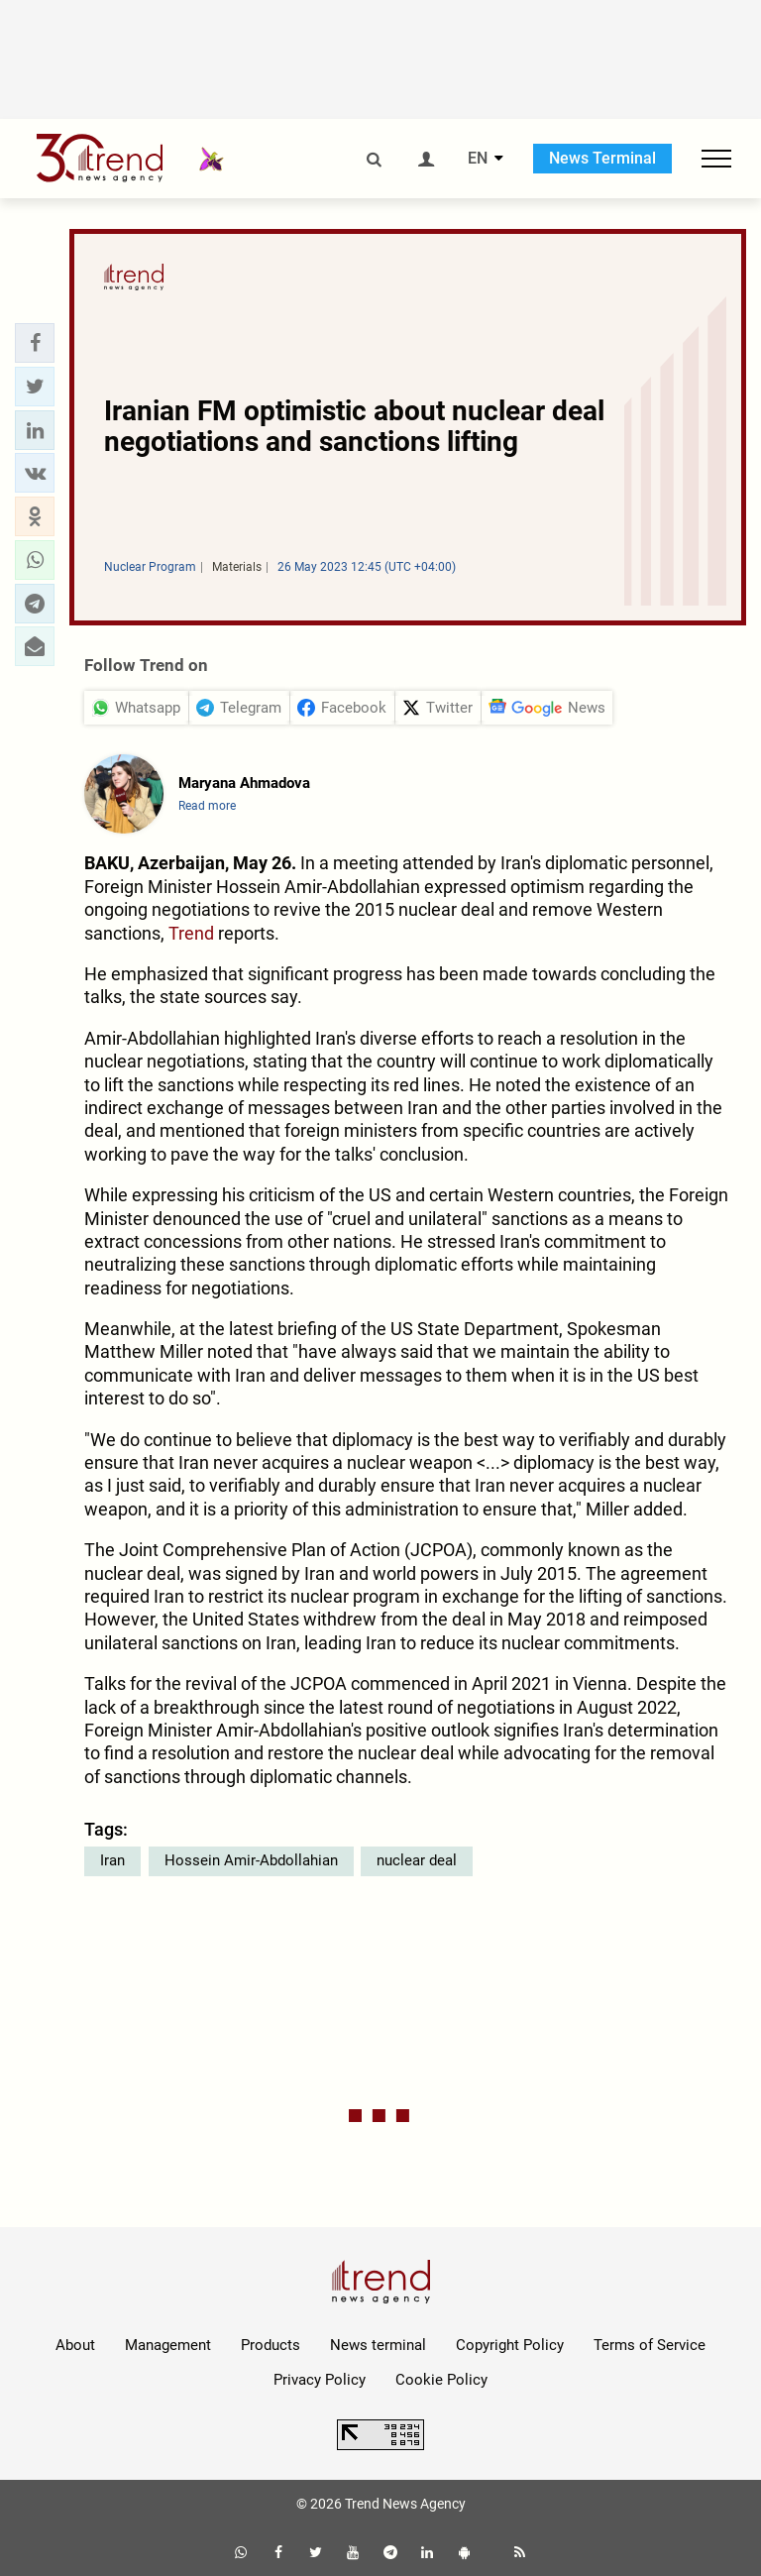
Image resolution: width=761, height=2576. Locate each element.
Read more (207, 806)
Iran (112, 1860)
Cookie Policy (441, 2380)
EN (478, 159)
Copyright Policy (510, 2345)
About (75, 2345)
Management (168, 2345)
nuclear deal (417, 1860)
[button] (35, 343)
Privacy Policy (319, 2380)
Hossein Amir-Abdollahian (251, 1860)
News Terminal (602, 158)
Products (270, 2345)
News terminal (378, 2345)
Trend (191, 933)
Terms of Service (650, 2345)
